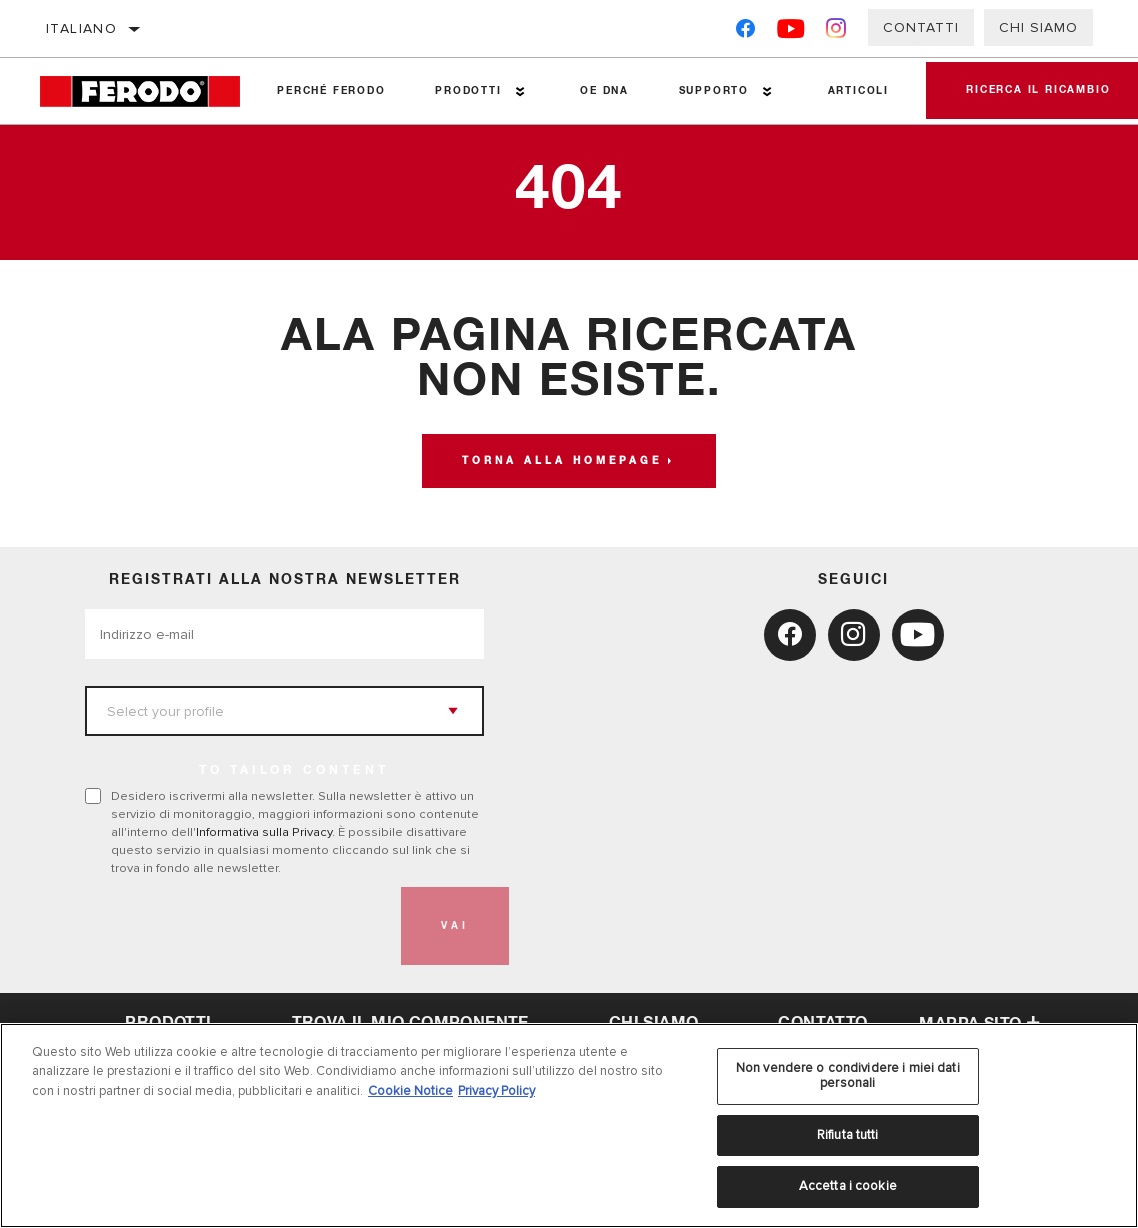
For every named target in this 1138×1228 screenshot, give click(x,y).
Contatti (921, 27)
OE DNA (604, 91)
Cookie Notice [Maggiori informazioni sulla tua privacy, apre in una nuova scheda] (410, 1091)
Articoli (858, 91)
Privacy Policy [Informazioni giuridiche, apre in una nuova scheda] (496, 1091)
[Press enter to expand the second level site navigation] (520, 91)
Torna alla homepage (562, 461)
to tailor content (294, 771)
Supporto (714, 91)
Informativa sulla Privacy (264, 832)
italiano (81, 28)
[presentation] (237, 926)
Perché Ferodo (331, 91)
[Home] (146, 91)
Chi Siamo (1038, 27)
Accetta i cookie (848, 1186)
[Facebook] (745, 32)
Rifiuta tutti (848, 1135)
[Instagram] (836, 32)
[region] (569, 1125)
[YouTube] (791, 32)
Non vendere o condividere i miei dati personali (848, 1076)
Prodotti (468, 91)
